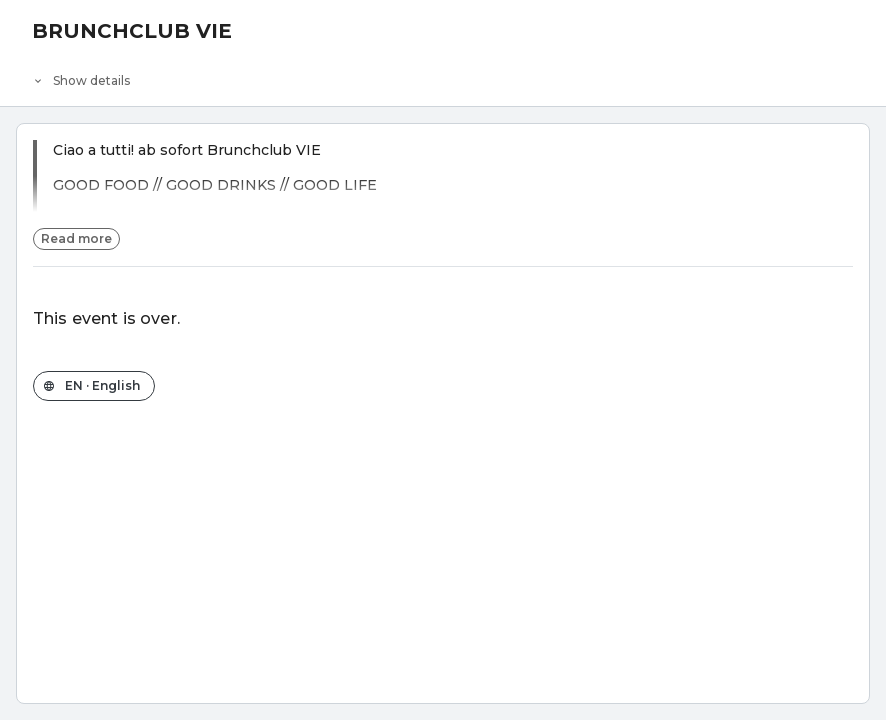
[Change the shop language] (94, 386)
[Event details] (443, 76)
